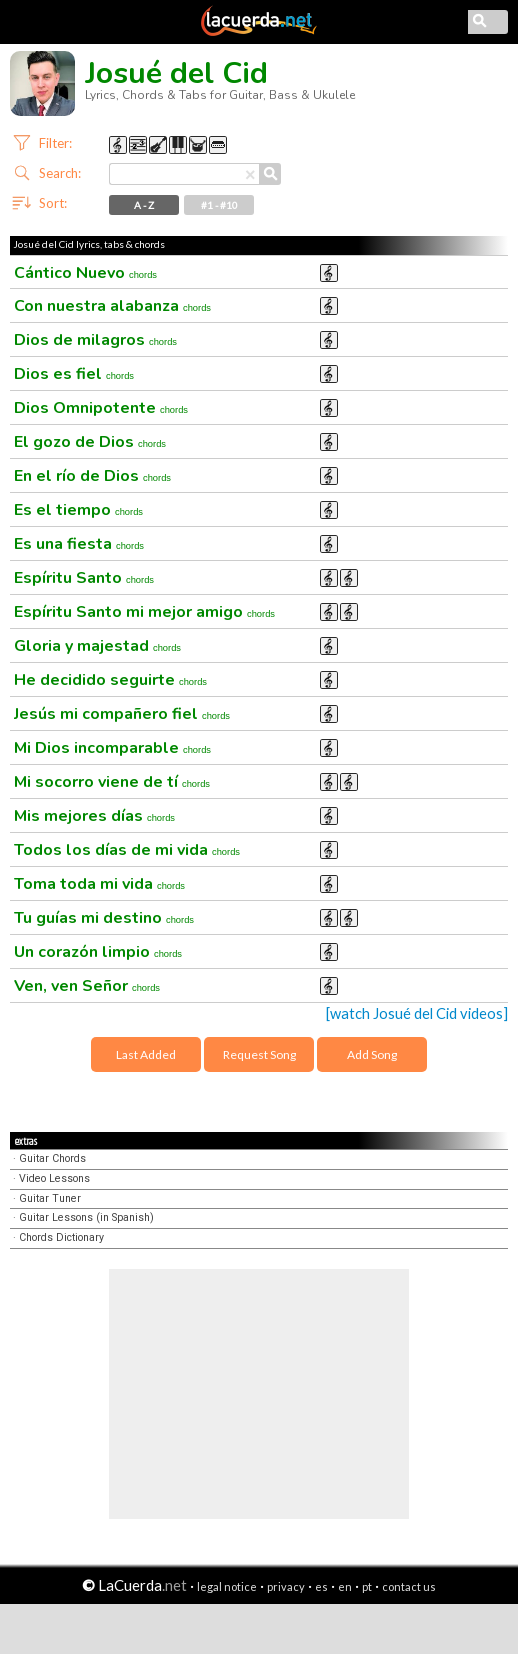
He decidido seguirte (110, 680)
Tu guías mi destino (104, 918)
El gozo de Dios (90, 442)
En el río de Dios (92, 476)
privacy (286, 1586)
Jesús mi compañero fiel (122, 714)
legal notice (227, 1586)
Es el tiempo (78, 510)
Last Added (146, 1054)
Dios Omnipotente (101, 408)
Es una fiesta (79, 544)
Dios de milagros (95, 340)
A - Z (144, 205)
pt (367, 1586)
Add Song (372, 1054)
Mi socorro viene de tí (112, 782)
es (321, 1586)
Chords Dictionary (61, 1237)
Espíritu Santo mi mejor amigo (144, 612)
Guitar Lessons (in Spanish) (86, 1217)
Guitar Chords (52, 1158)
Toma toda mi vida (99, 884)
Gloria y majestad (97, 646)
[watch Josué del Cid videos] (417, 1013)
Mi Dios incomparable (112, 748)
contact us (409, 1586)
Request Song (259, 1054)
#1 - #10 (219, 205)
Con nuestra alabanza (112, 306)
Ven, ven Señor (87, 986)
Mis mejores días (94, 816)
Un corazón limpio (98, 952)
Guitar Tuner (50, 1198)
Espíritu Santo (84, 578)
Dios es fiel (74, 374)
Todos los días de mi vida (127, 850)
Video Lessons (54, 1178)
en (345, 1586)
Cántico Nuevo (85, 273)
